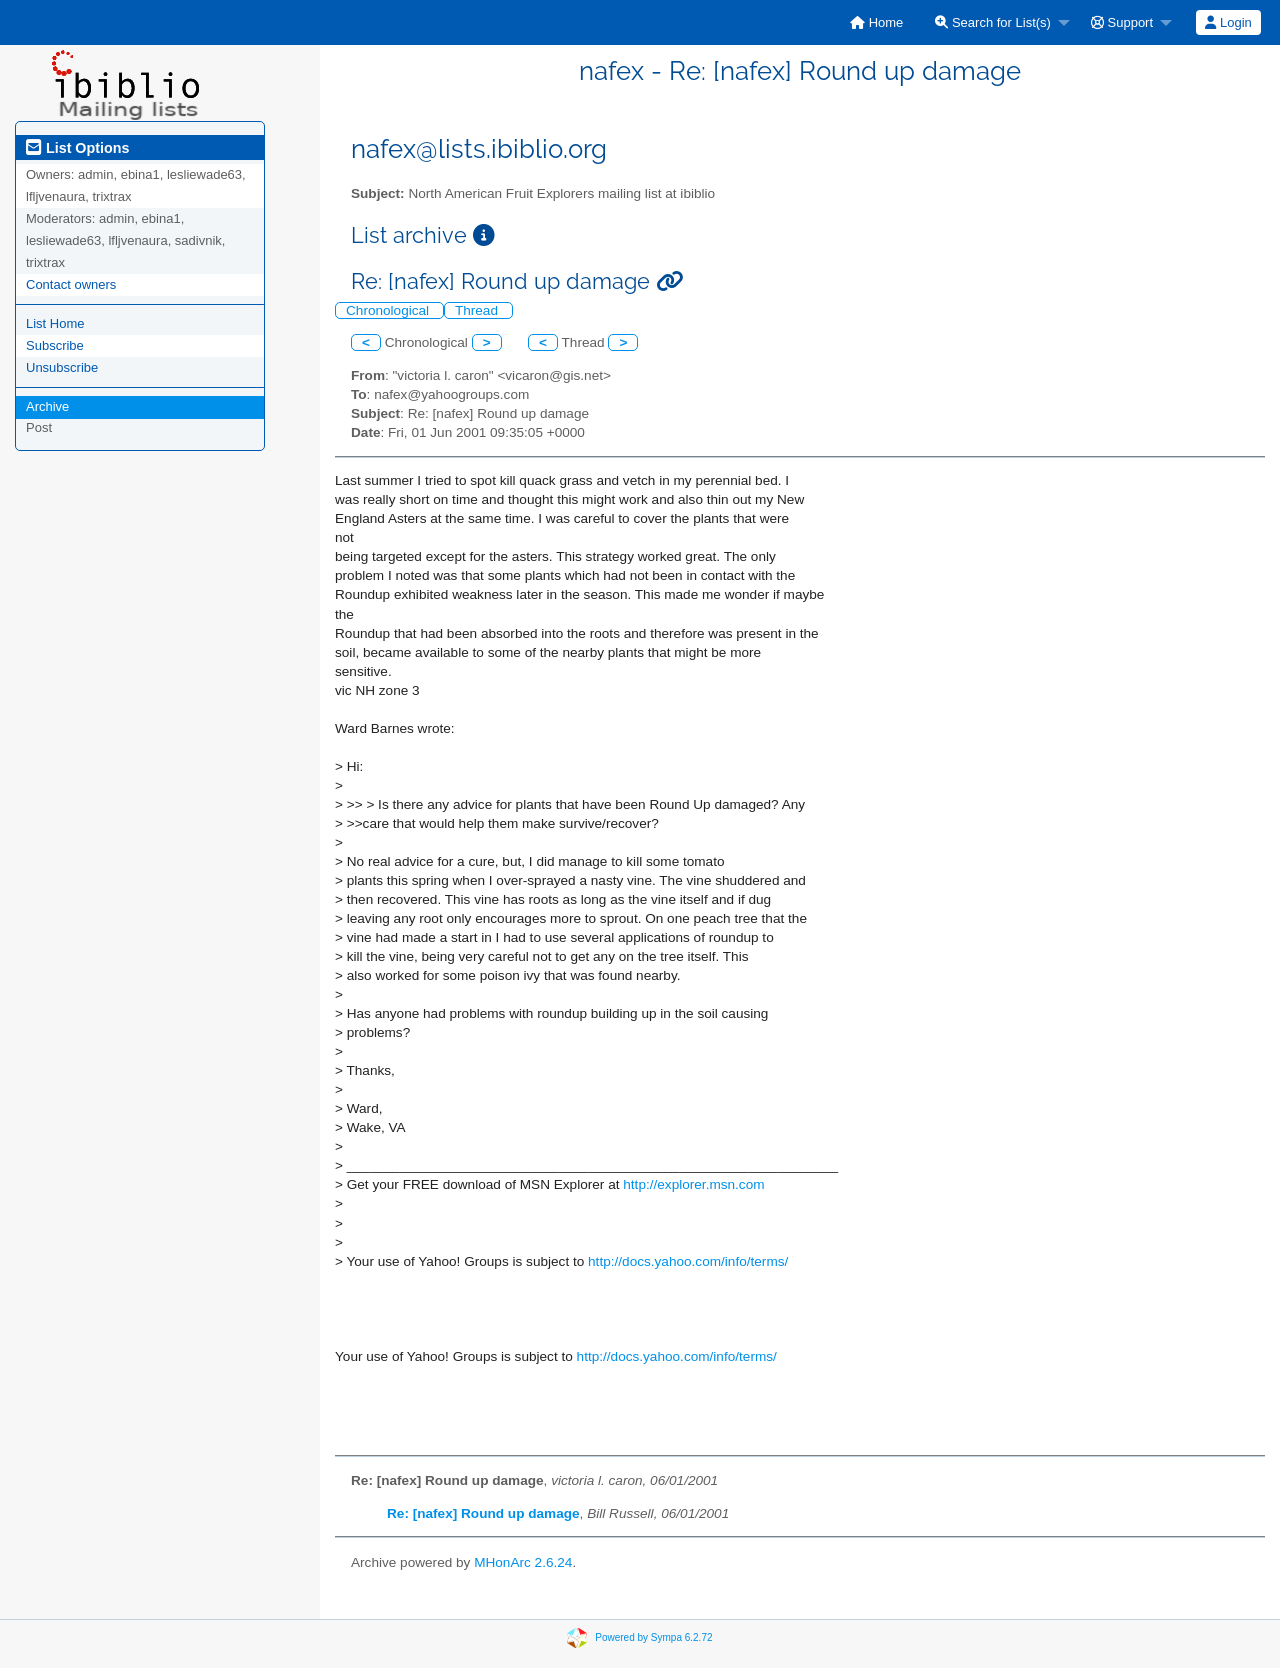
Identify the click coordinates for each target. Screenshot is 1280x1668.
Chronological (389, 310)
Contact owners (71, 284)
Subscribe (55, 345)
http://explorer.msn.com (693, 1184)
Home (876, 22)
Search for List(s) (993, 22)
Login (1228, 22)
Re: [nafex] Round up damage (483, 1513)
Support (1122, 22)
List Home (55, 323)
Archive (47, 406)
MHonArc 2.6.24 (523, 1562)
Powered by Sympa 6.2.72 (653, 1637)
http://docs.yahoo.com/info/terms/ (688, 1261)
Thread (478, 310)
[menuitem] (876, 22)
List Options (77, 148)
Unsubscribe (62, 367)
